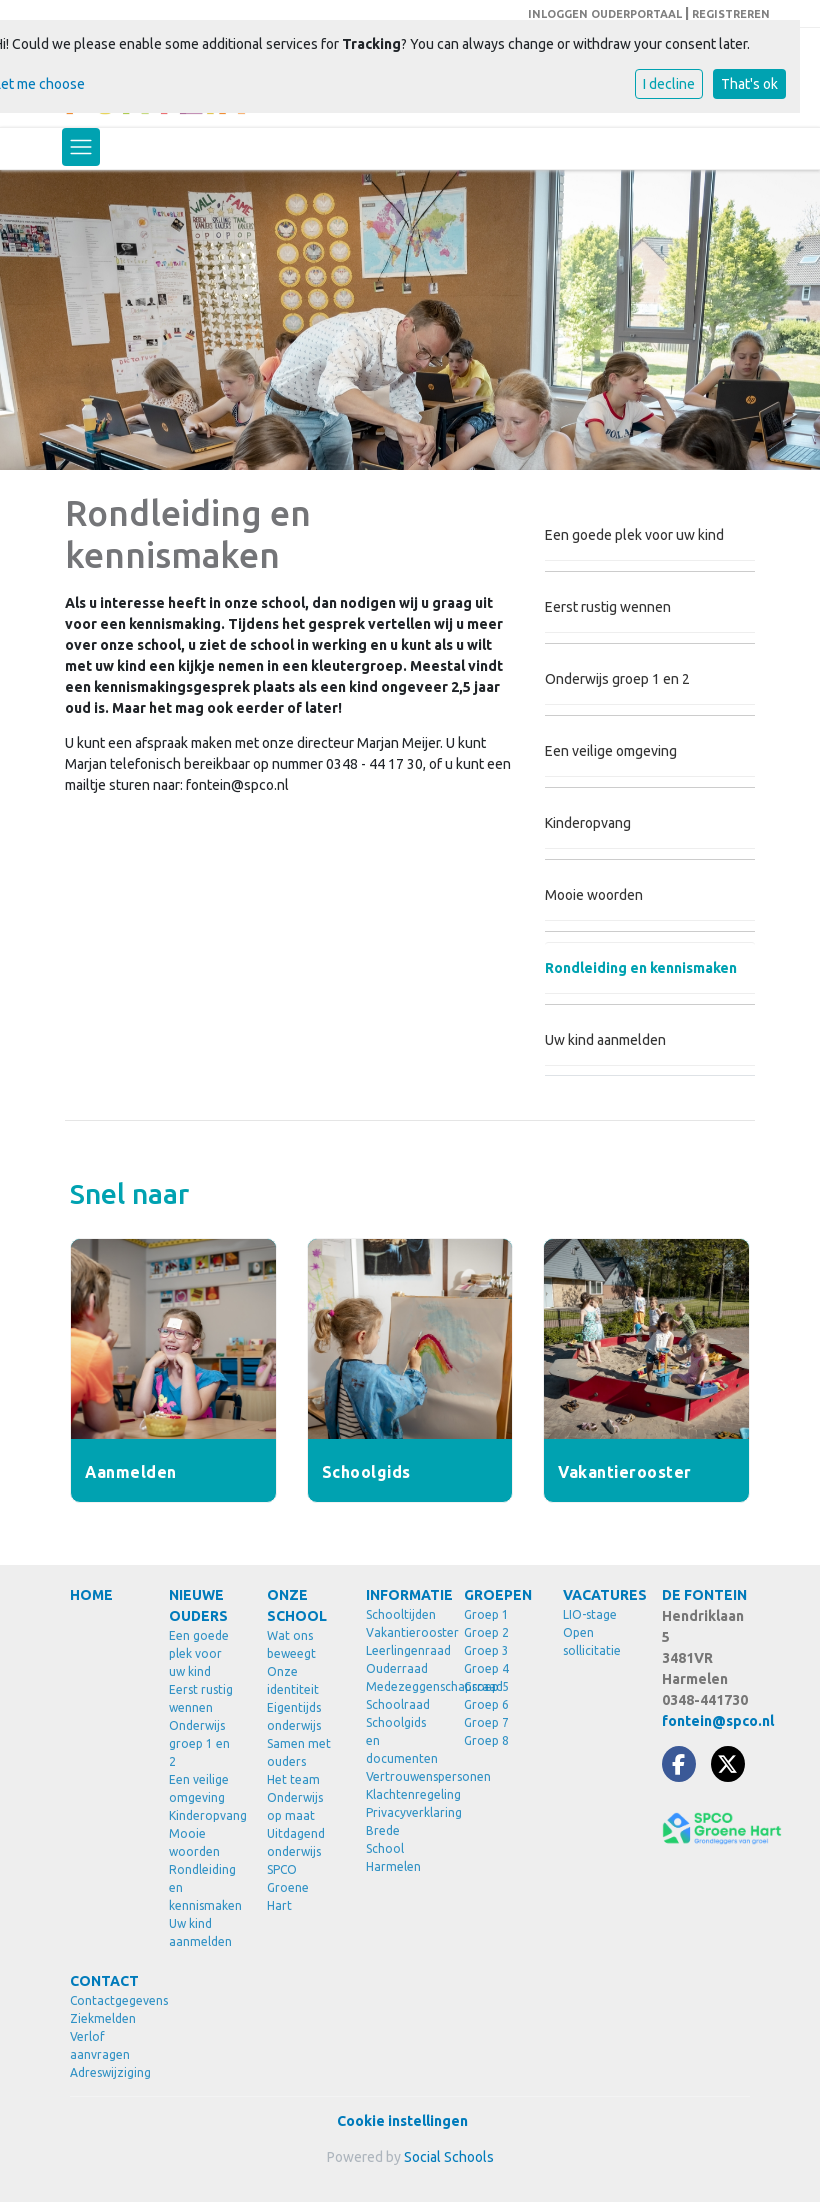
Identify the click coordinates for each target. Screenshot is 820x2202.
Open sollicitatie (592, 1641)
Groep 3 (486, 1650)
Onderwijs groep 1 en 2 (617, 679)
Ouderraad (397, 1668)
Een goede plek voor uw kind (634, 535)
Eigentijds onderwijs (294, 1716)
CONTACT (104, 1981)
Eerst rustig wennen (608, 607)
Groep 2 (486, 1632)
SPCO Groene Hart (288, 1887)
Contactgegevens (104, 2000)
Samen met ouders (299, 1752)
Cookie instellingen (402, 2121)
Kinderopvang (588, 823)
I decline (669, 84)
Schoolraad (398, 1704)
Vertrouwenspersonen (400, 1776)
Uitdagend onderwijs (296, 1842)
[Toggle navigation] (81, 147)
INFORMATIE (400, 1595)
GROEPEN (498, 1595)
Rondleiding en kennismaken (641, 968)
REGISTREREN (731, 14)
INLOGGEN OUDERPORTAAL (605, 14)
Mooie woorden (594, 895)
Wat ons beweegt (291, 1644)
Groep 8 (486, 1740)
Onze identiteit (293, 1680)
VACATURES (597, 1595)
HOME (91, 1595)
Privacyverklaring (400, 1812)
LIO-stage (590, 1614)
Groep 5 (486, 1686)
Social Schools (449, 2157)
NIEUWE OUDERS (198, 1605)
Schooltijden (400, 1614)
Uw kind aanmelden (605, 1040)
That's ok (749, 84)
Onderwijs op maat (295, 1806)
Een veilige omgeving (611, 751)
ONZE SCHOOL (297, 1605)
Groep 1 (486, 1614)
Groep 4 (486, 1668)
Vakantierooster (400, 1632)
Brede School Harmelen (393, 1848)
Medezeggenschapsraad (400, 1686)
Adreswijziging (104, 2072)
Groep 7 (486, 1722)
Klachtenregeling (400, 1794)
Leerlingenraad (400, 1650)
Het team (293, 1779)
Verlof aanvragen (100, 2045)
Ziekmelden (103, 2018)
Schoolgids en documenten (400, 1740)
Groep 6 (486, 1704)
